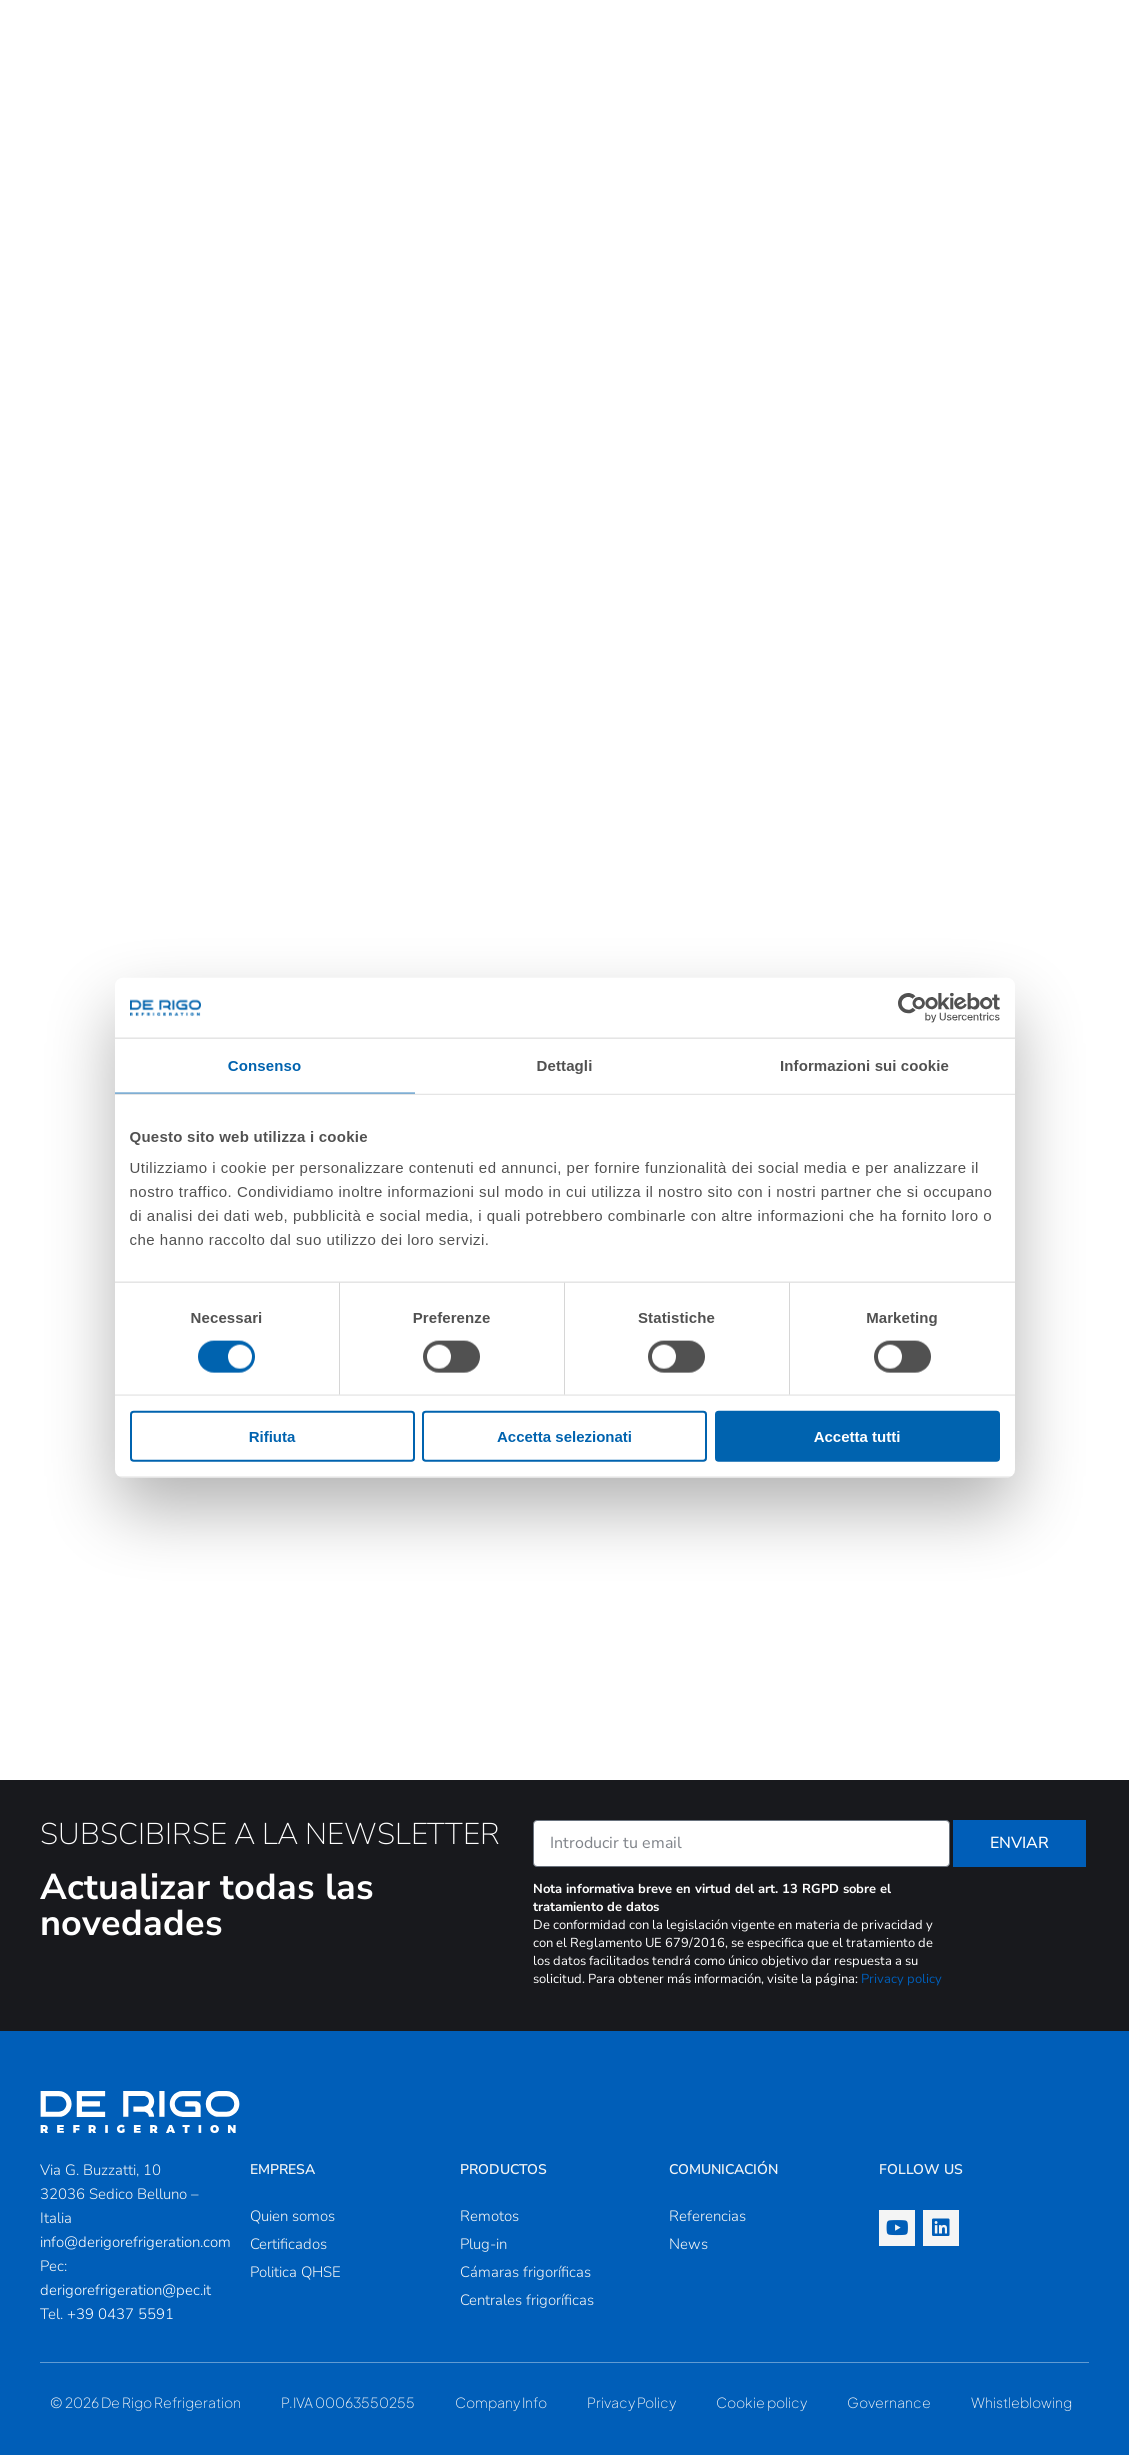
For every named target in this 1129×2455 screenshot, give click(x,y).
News (688, 2244)
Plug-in (483, 2244)
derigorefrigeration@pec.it (125, 2290)
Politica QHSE (295, 2272)
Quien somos (292, 2216)
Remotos (489, 2216)
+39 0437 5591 (120, 2314)
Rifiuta (272, 1436)
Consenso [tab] (264, 1064)
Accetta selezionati (564, 1436)
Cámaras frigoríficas (525, 2272)
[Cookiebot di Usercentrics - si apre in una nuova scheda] (912, 1007)
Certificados (288, 2244)
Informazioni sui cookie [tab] (864, 1064)
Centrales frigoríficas (527, 2300)
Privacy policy (901, 1979)
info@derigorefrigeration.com (135, 2242)
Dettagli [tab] (565, 1064)
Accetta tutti (857, 1436)
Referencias (707, 2216)
